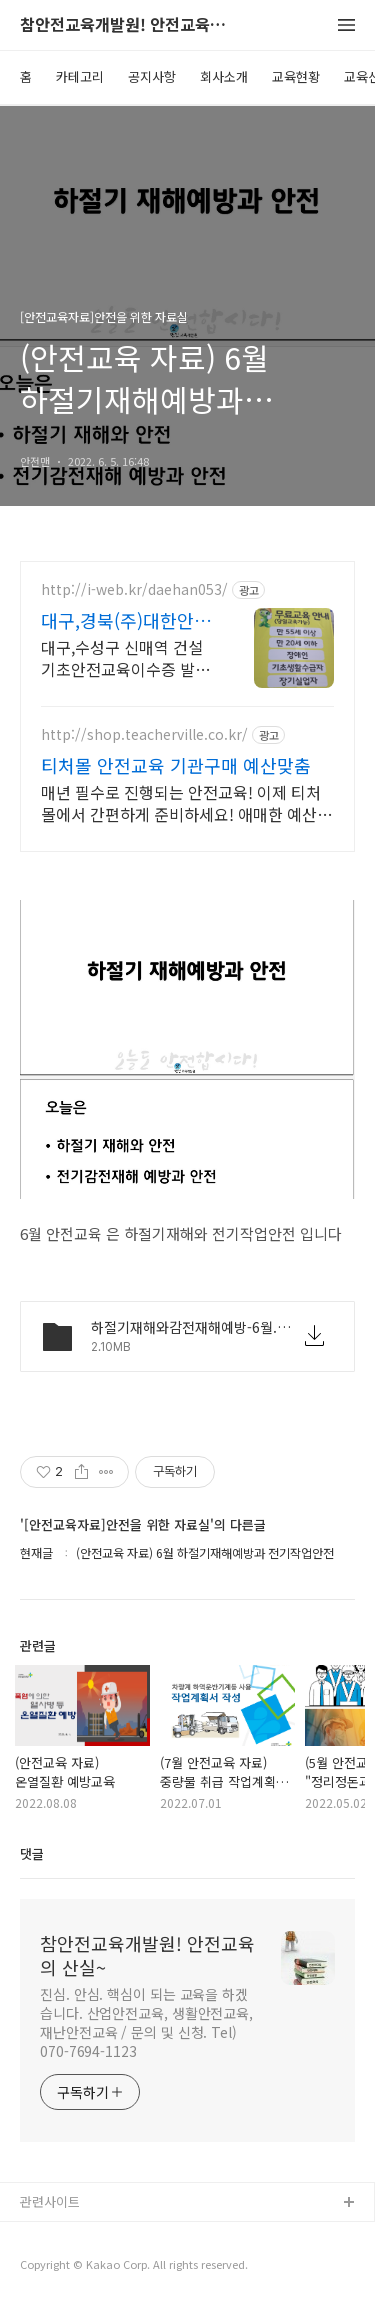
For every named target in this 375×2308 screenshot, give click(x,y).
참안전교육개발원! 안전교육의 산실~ (130, 25)
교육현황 (296, 76)
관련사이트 (50, 2201)
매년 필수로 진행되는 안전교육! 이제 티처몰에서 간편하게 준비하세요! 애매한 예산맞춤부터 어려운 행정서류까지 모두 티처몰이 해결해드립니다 (186, 802)
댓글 (32, 1853)
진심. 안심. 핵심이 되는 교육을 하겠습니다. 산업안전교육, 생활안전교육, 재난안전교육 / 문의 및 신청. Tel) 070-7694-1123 (146, 2022)
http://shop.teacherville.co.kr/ (144, 734)
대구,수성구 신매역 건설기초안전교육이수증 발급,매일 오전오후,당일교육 (127, 657)
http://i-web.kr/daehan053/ (134, 589)
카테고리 (80, 76)
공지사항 (152, 76)
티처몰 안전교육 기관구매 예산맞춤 (176, 765)
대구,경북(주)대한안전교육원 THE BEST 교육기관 (126, 620)
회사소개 (224, 76)
